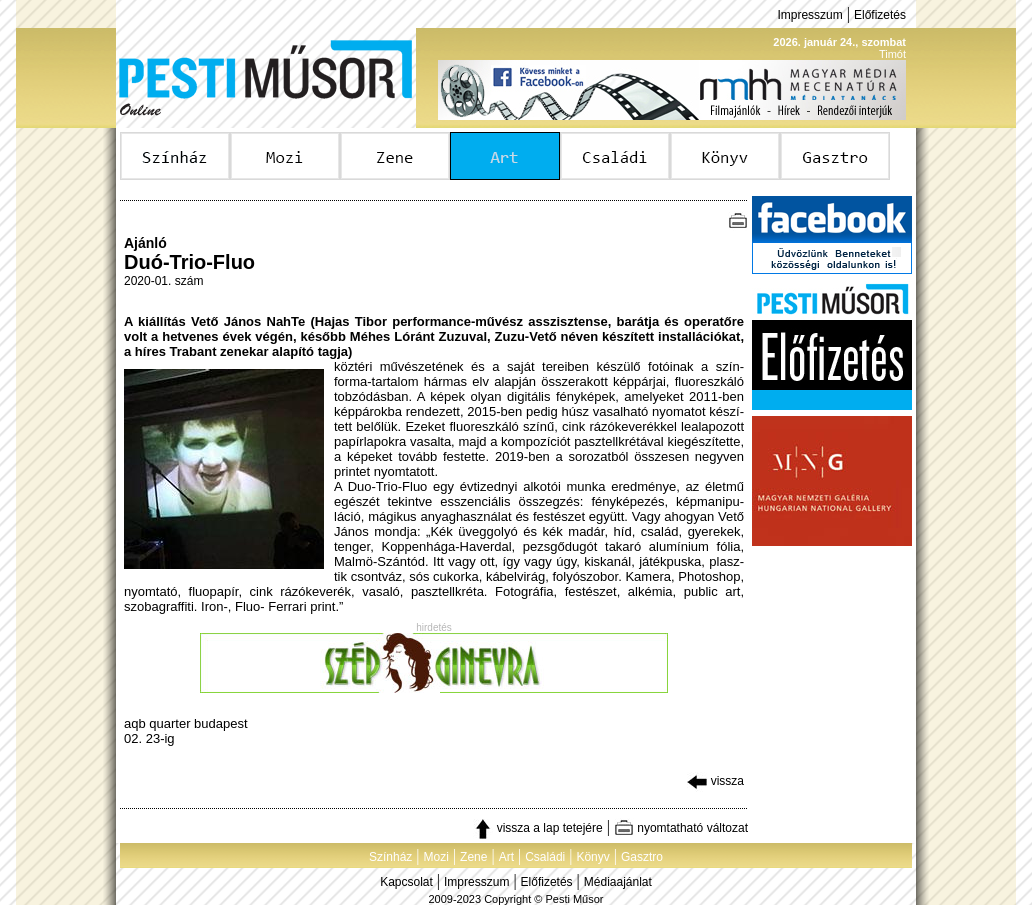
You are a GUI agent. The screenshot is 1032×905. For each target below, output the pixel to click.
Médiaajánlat (618, 882)
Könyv (592, 857)
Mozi (436, 857)
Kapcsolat (406, 882)
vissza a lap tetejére (537, 828)
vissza (715, 781)
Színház (390, 857)
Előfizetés (880, 15)
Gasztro (642, 857)
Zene (473, 857)
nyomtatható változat (681, 828)
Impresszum (809, 15)
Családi (545, 857)
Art (506, 857)
